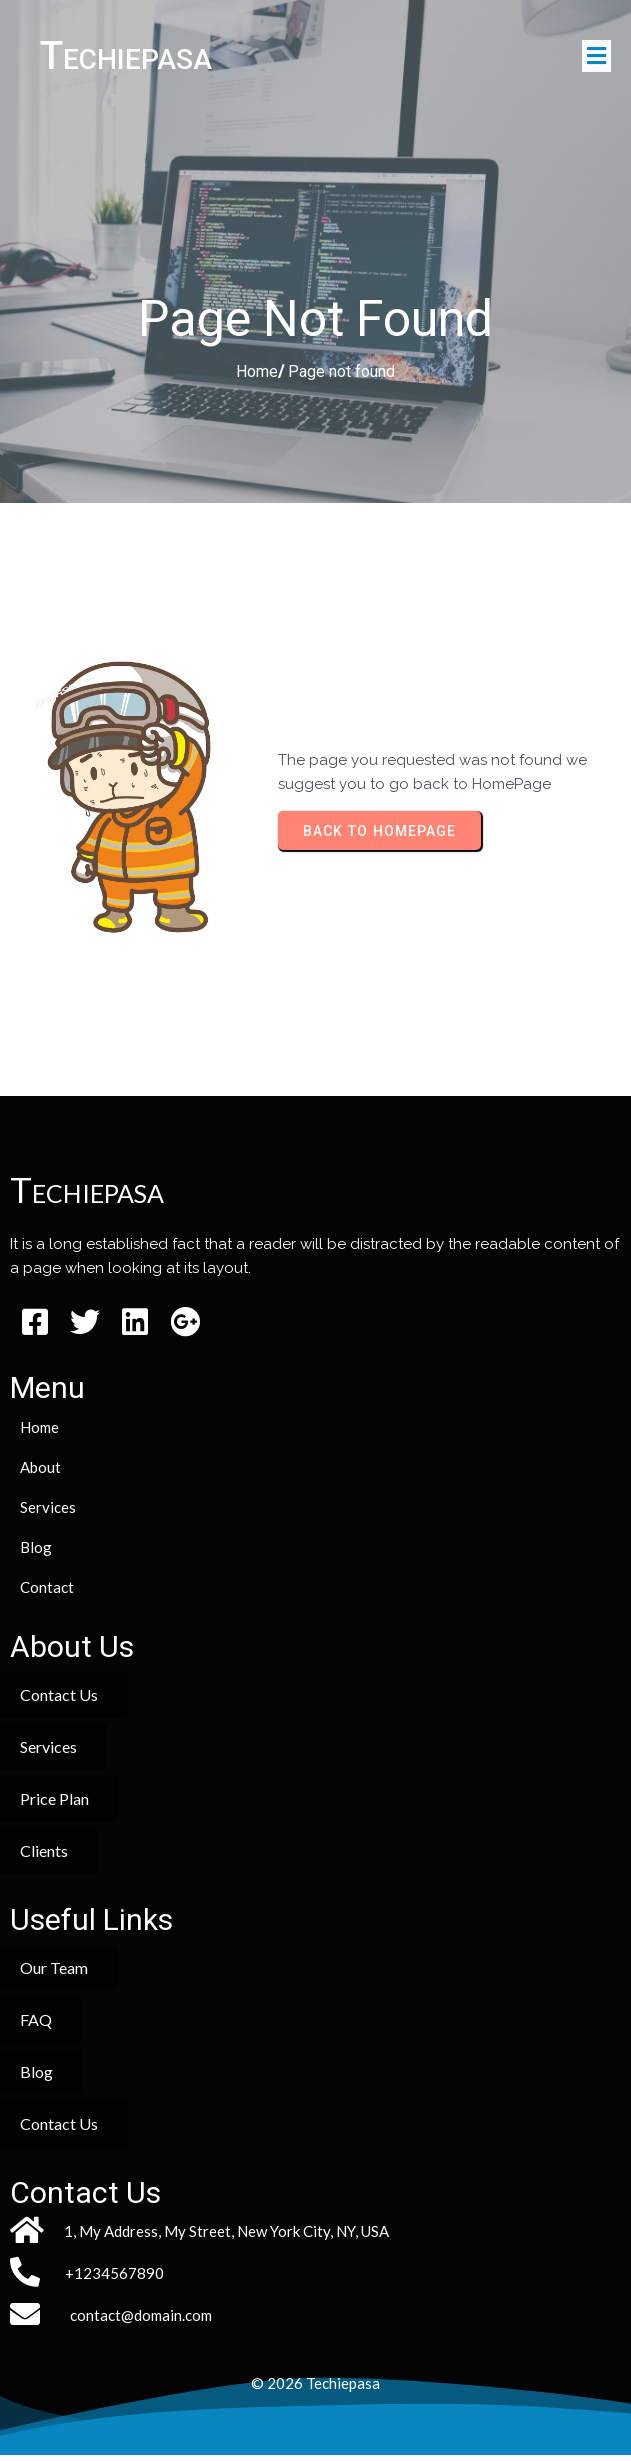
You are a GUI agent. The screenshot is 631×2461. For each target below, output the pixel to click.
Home (257, 376)
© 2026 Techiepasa (315, 2389)
